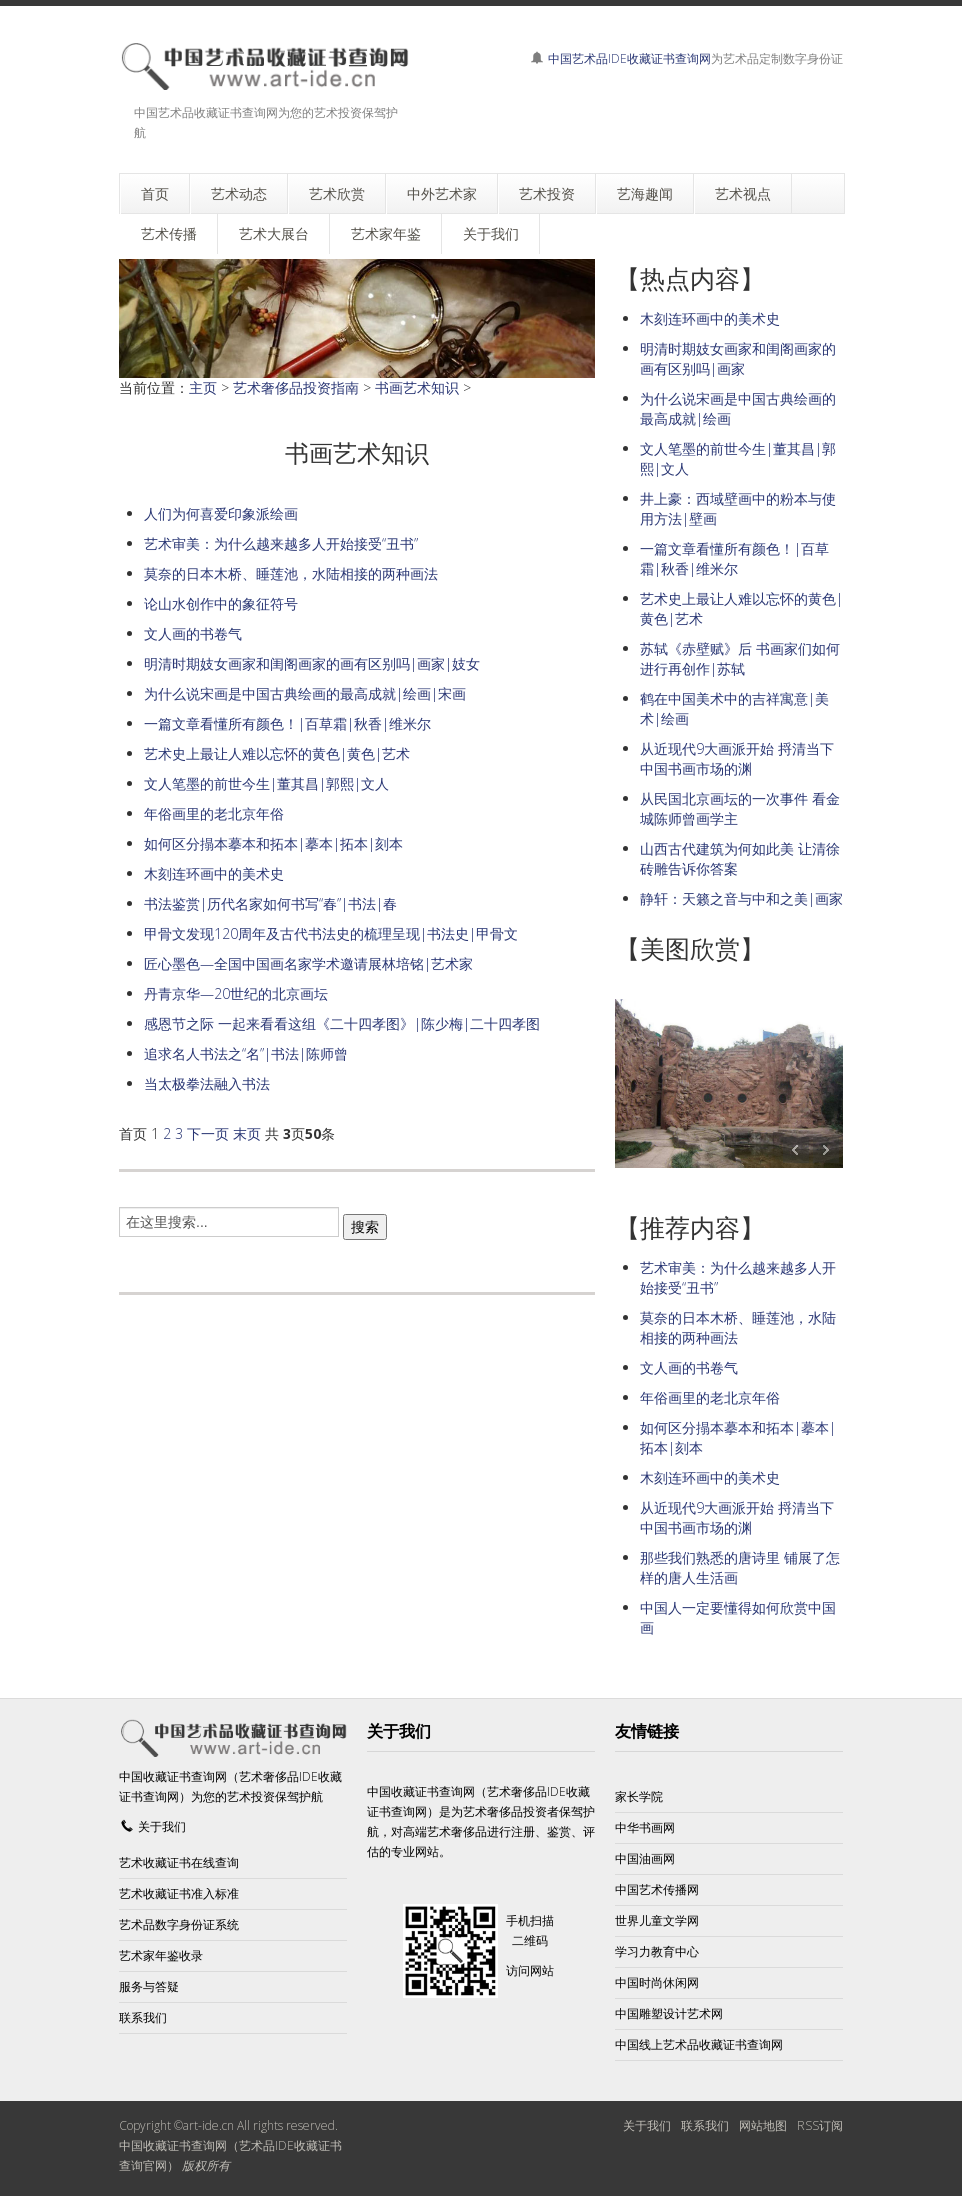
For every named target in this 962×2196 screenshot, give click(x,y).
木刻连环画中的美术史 (214, 873)
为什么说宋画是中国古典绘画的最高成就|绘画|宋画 (305, 693)
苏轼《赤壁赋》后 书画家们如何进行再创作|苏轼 (740, 658)
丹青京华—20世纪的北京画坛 (236, 993)
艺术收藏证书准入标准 (179, 1893)
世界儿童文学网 (657, 1920)
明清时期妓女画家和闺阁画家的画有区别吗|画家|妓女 (312, 663)
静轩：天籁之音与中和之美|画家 (741, 898)
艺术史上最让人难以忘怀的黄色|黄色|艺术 (277, 753)
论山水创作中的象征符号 (221, 603)
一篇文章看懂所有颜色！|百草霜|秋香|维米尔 (287, 723)
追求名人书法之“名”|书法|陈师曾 (246, 1053)
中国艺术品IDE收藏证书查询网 (629, 58)
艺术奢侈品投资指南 (296, 387)
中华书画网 (645, 1827)
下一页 (208, 1133)
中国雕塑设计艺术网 (669, 2013)
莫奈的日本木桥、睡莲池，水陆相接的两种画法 (291, 573)
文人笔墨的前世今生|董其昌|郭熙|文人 (266, 783)
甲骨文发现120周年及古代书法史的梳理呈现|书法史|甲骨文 (331, 933)
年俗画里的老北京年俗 (214, 813)
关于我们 (162, 1826)
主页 (203, 387)
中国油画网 (645, 1858)
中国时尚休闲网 (657, 1982)
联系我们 (143, 2017)
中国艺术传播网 (657, 1889)
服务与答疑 (149, 1986)
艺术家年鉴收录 (161, 1955)
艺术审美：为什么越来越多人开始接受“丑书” (281, 543)
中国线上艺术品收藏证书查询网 (699, 2044)
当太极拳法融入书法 (207, 1083)
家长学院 (639, 1796)
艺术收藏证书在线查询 (179, 1862)
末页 (247, 1133)
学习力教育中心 (657, 1951)
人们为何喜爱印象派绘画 (221, 513)
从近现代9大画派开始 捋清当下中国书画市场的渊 (737, 758)
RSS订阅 (820, 2125)
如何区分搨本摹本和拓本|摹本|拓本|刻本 (273, 843)
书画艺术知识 (417, 387)
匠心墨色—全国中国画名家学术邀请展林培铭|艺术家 (308, 963)
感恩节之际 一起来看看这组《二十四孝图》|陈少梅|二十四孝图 (342, 1023)
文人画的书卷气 (193, 633)
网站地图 (763, 2125)
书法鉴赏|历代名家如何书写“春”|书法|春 (270, 903)
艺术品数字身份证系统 (179, 1924)
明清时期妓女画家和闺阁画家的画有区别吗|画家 (738, 358)
